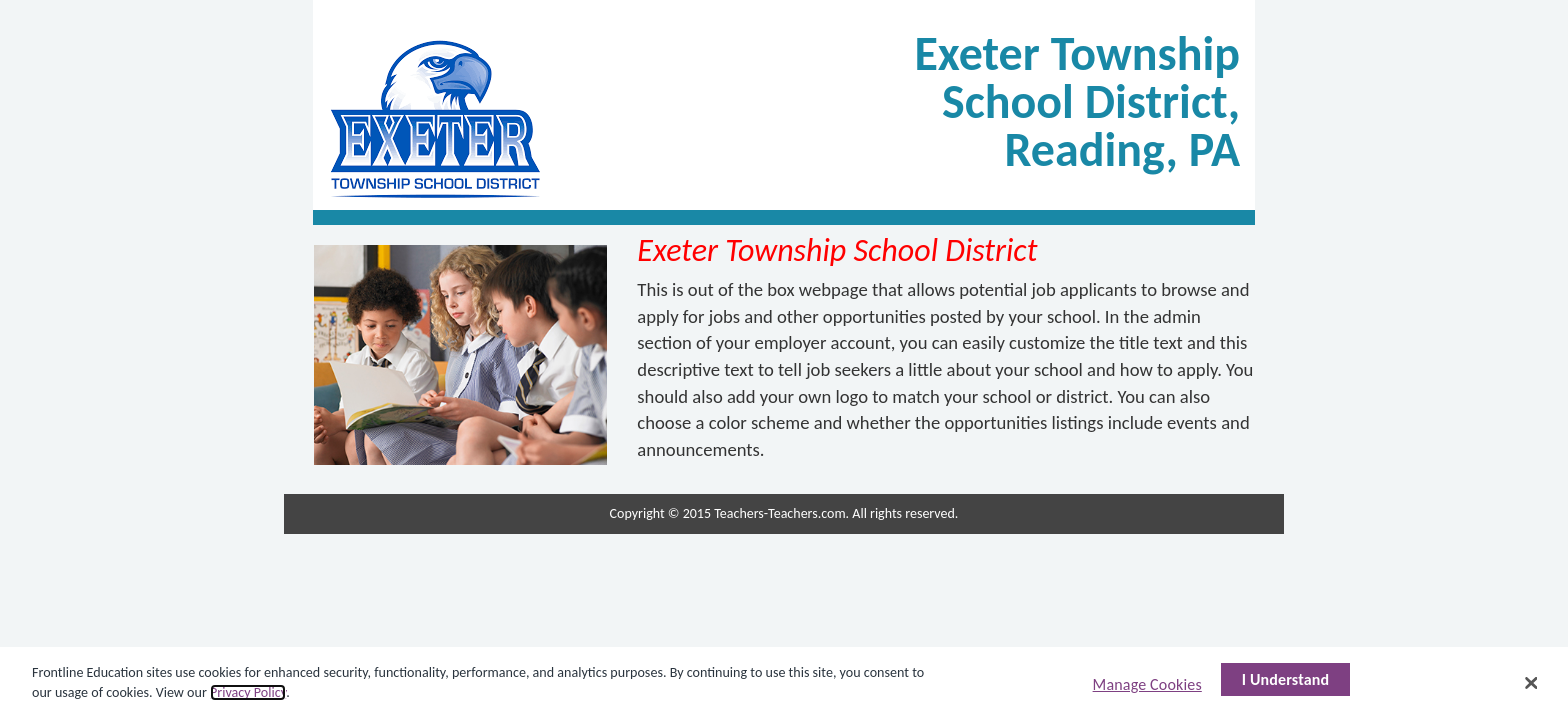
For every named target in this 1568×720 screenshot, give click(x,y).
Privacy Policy (248, 692)
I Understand (1286, 679)
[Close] (1532, 683)
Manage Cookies (1147, 684)
